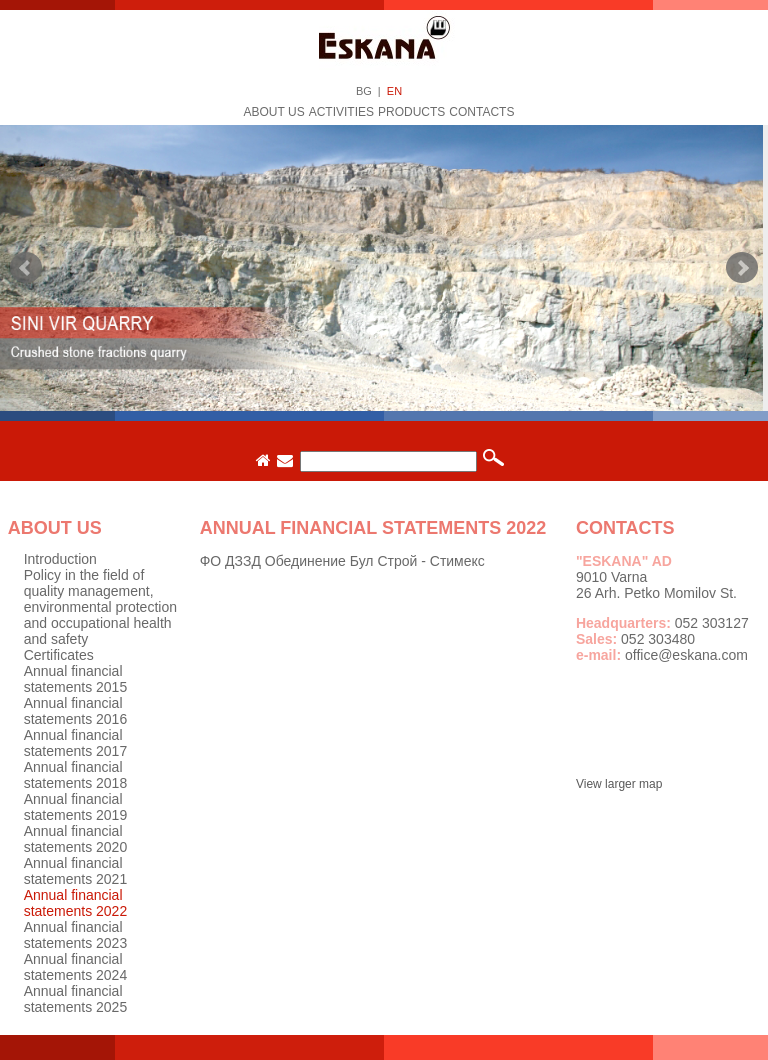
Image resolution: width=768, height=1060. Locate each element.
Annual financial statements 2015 (76, 679)
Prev (26, 268)
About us (274, 112)
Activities (341, 112)
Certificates (59, 655)
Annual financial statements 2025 (76, 999)
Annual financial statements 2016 (76, 711)
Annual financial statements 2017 (76, 743)
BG (364, 91)
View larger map (619, 784)
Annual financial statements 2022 (76, 903)
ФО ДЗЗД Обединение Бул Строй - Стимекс (342, 561)
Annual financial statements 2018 (76, 775)
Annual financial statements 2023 (76, 935)
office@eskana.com (686, 655)
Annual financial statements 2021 (76, 871)
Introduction (60, 559)
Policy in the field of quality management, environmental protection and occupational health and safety (100, 607)
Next (742, 268)
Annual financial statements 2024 (76, 967)
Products (411, 112)
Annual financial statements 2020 (76, 839)
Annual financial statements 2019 (76, 807)
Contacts (481, 112)
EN (394, 91)
